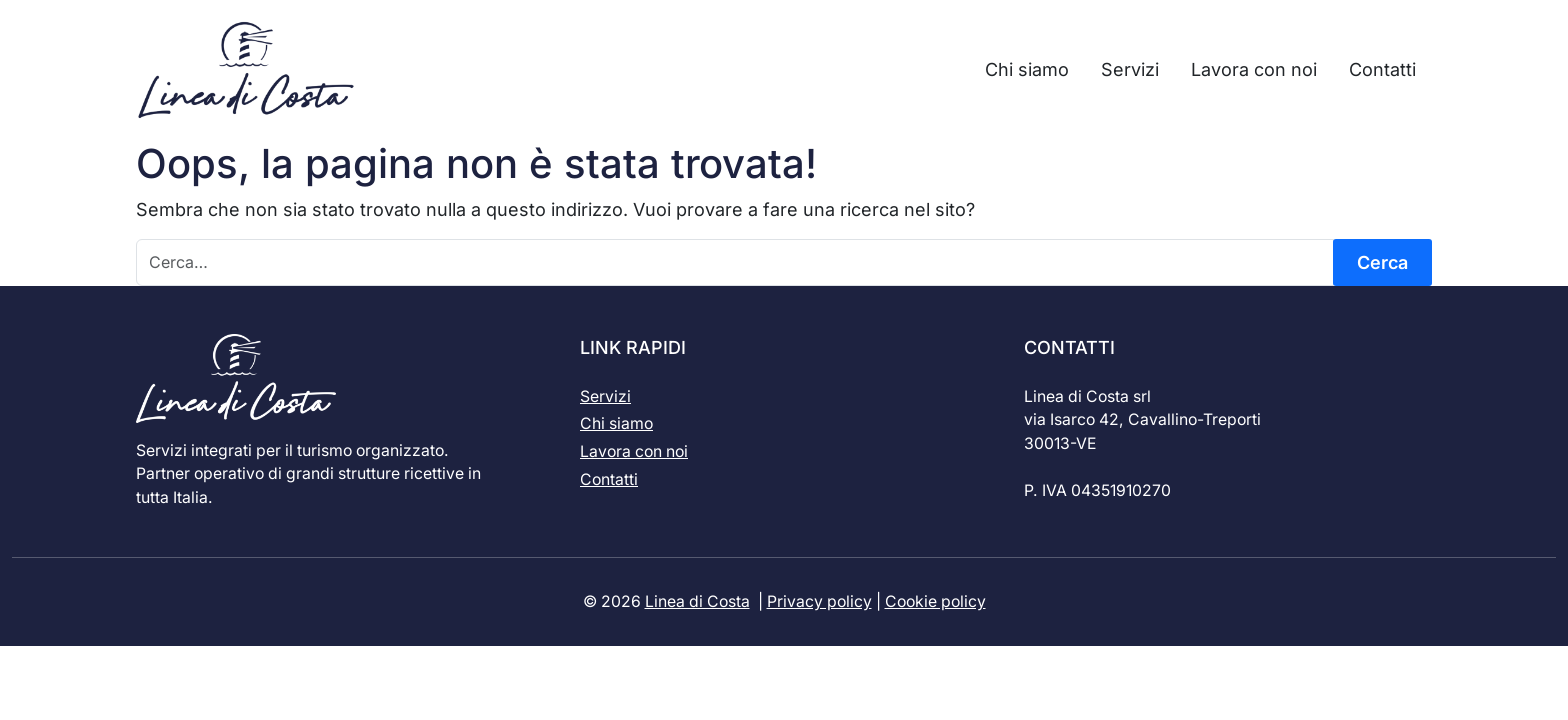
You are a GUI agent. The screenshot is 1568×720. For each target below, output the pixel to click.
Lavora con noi (634, 451)
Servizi (605, 396)
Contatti (609, 479)
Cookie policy (935, 601)
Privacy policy (819, 601)
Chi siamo (616, 423)
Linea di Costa (697, 601)
